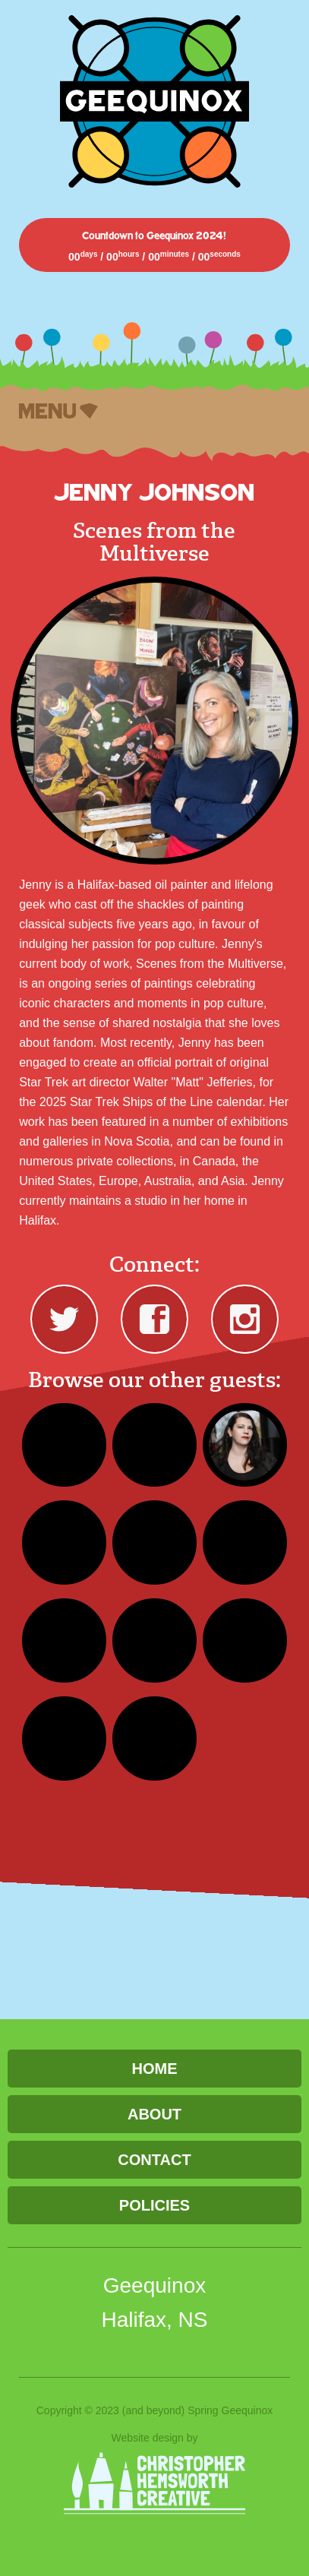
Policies (154, 2205)
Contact (154, 2159)
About (154, 2114)
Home (154, 2068)
